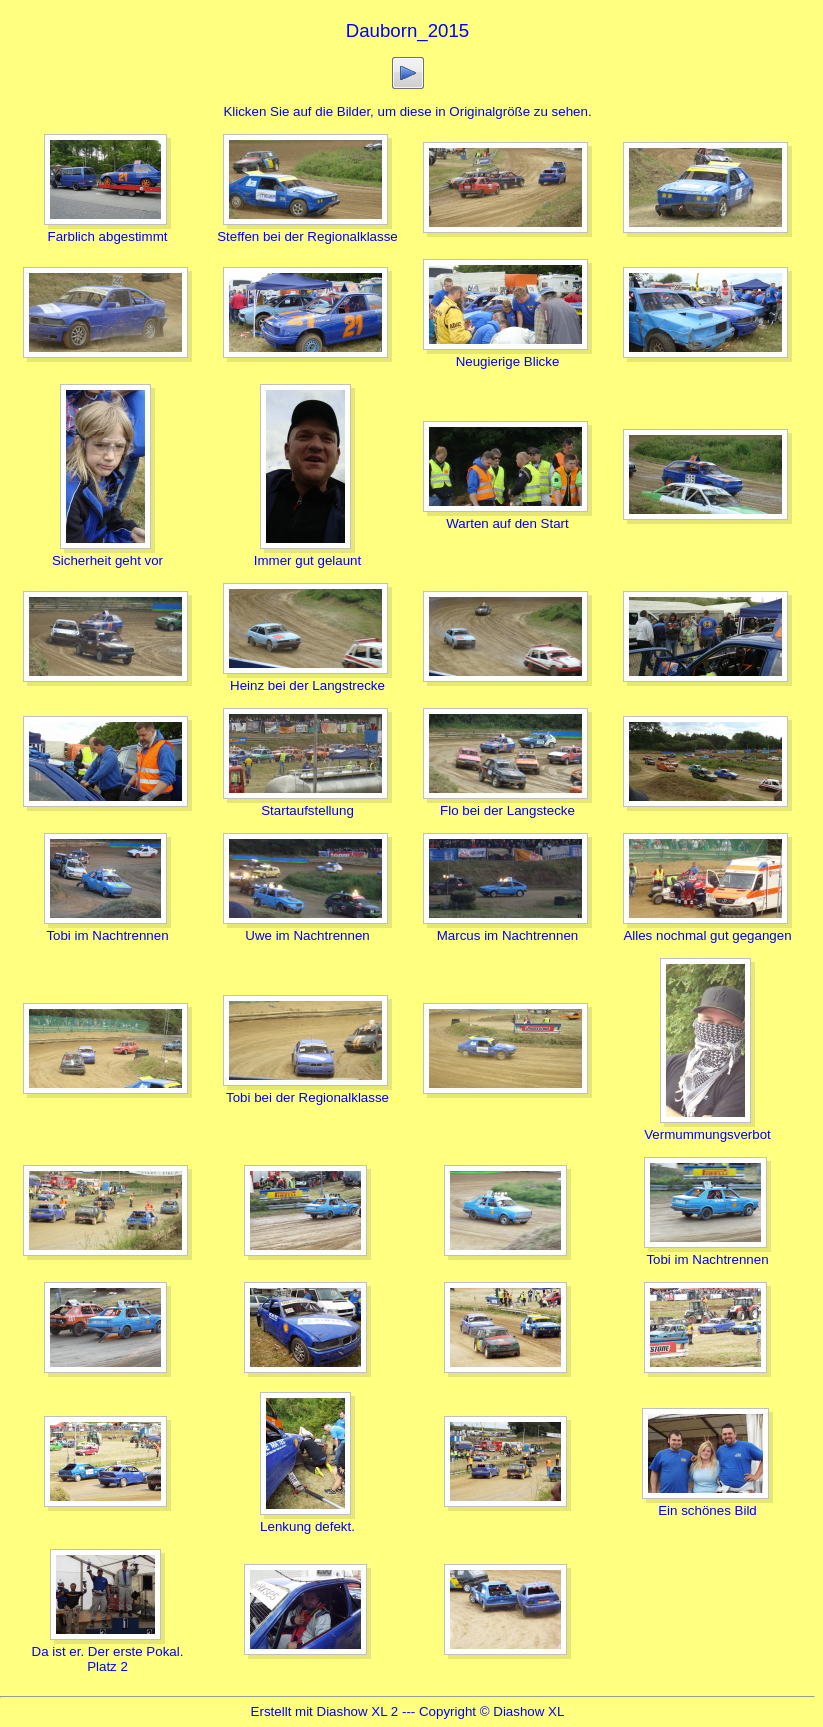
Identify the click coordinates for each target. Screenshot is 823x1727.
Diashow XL (528, 1711)
